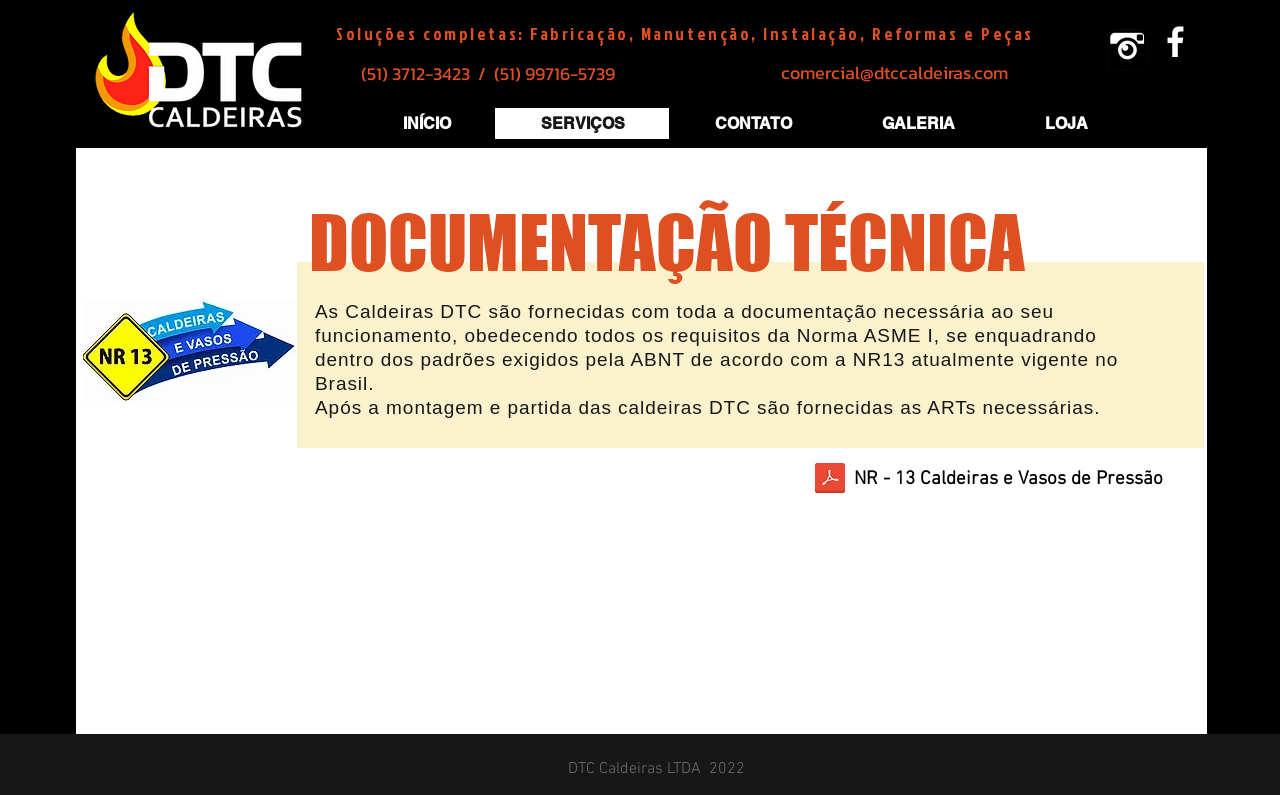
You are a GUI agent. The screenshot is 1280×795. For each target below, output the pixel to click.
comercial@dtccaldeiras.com (894, 72)
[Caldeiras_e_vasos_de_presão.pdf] (829, 480)
